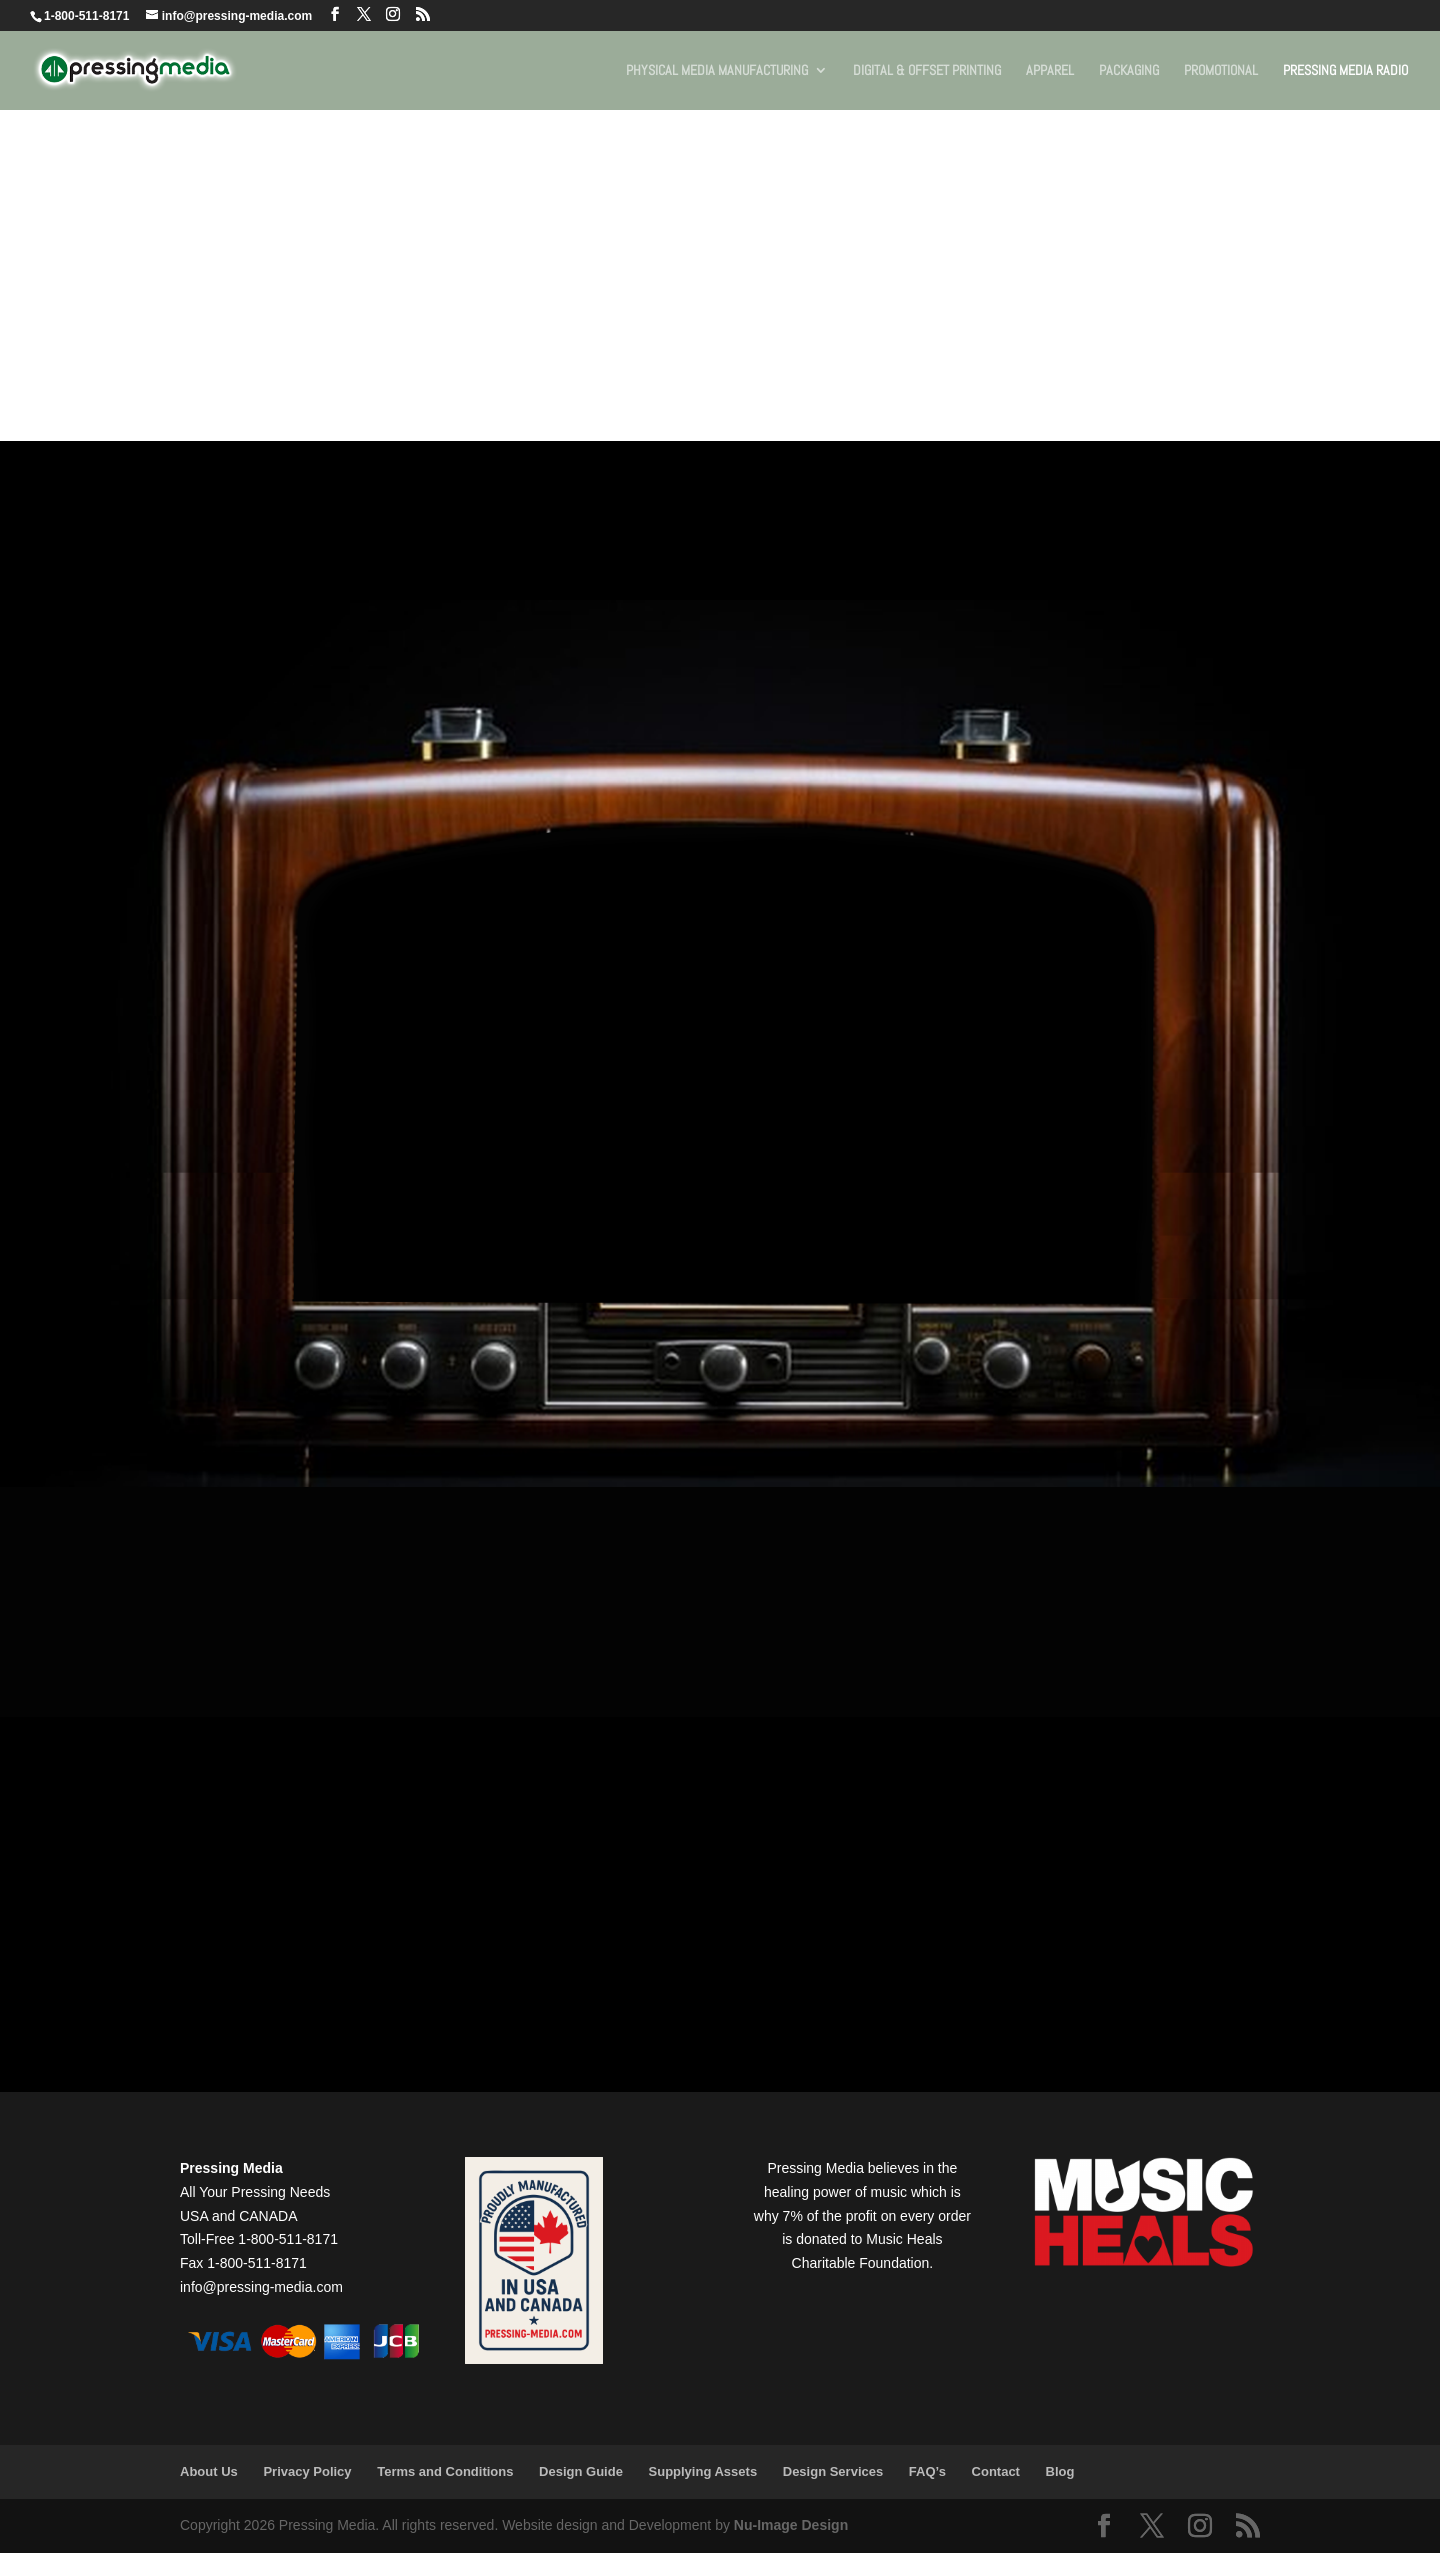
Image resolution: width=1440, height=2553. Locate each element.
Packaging (1129, 71)
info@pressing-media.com (261, 2287)
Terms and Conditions (445, 2471)
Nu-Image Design (791, 2525)
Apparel (1050, 71)
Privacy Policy (307, 2471)
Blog (1060, 2471)
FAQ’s (927, 2471)
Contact (996, 2471)
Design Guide (581, 2471)
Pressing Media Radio (1345, 71)
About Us (209, 2471)
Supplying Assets (703, 2471)
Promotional (1221, 71)
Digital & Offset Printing (927, 71)
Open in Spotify (372, 1404)
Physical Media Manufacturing (717, 71)
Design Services (833, 2471)
